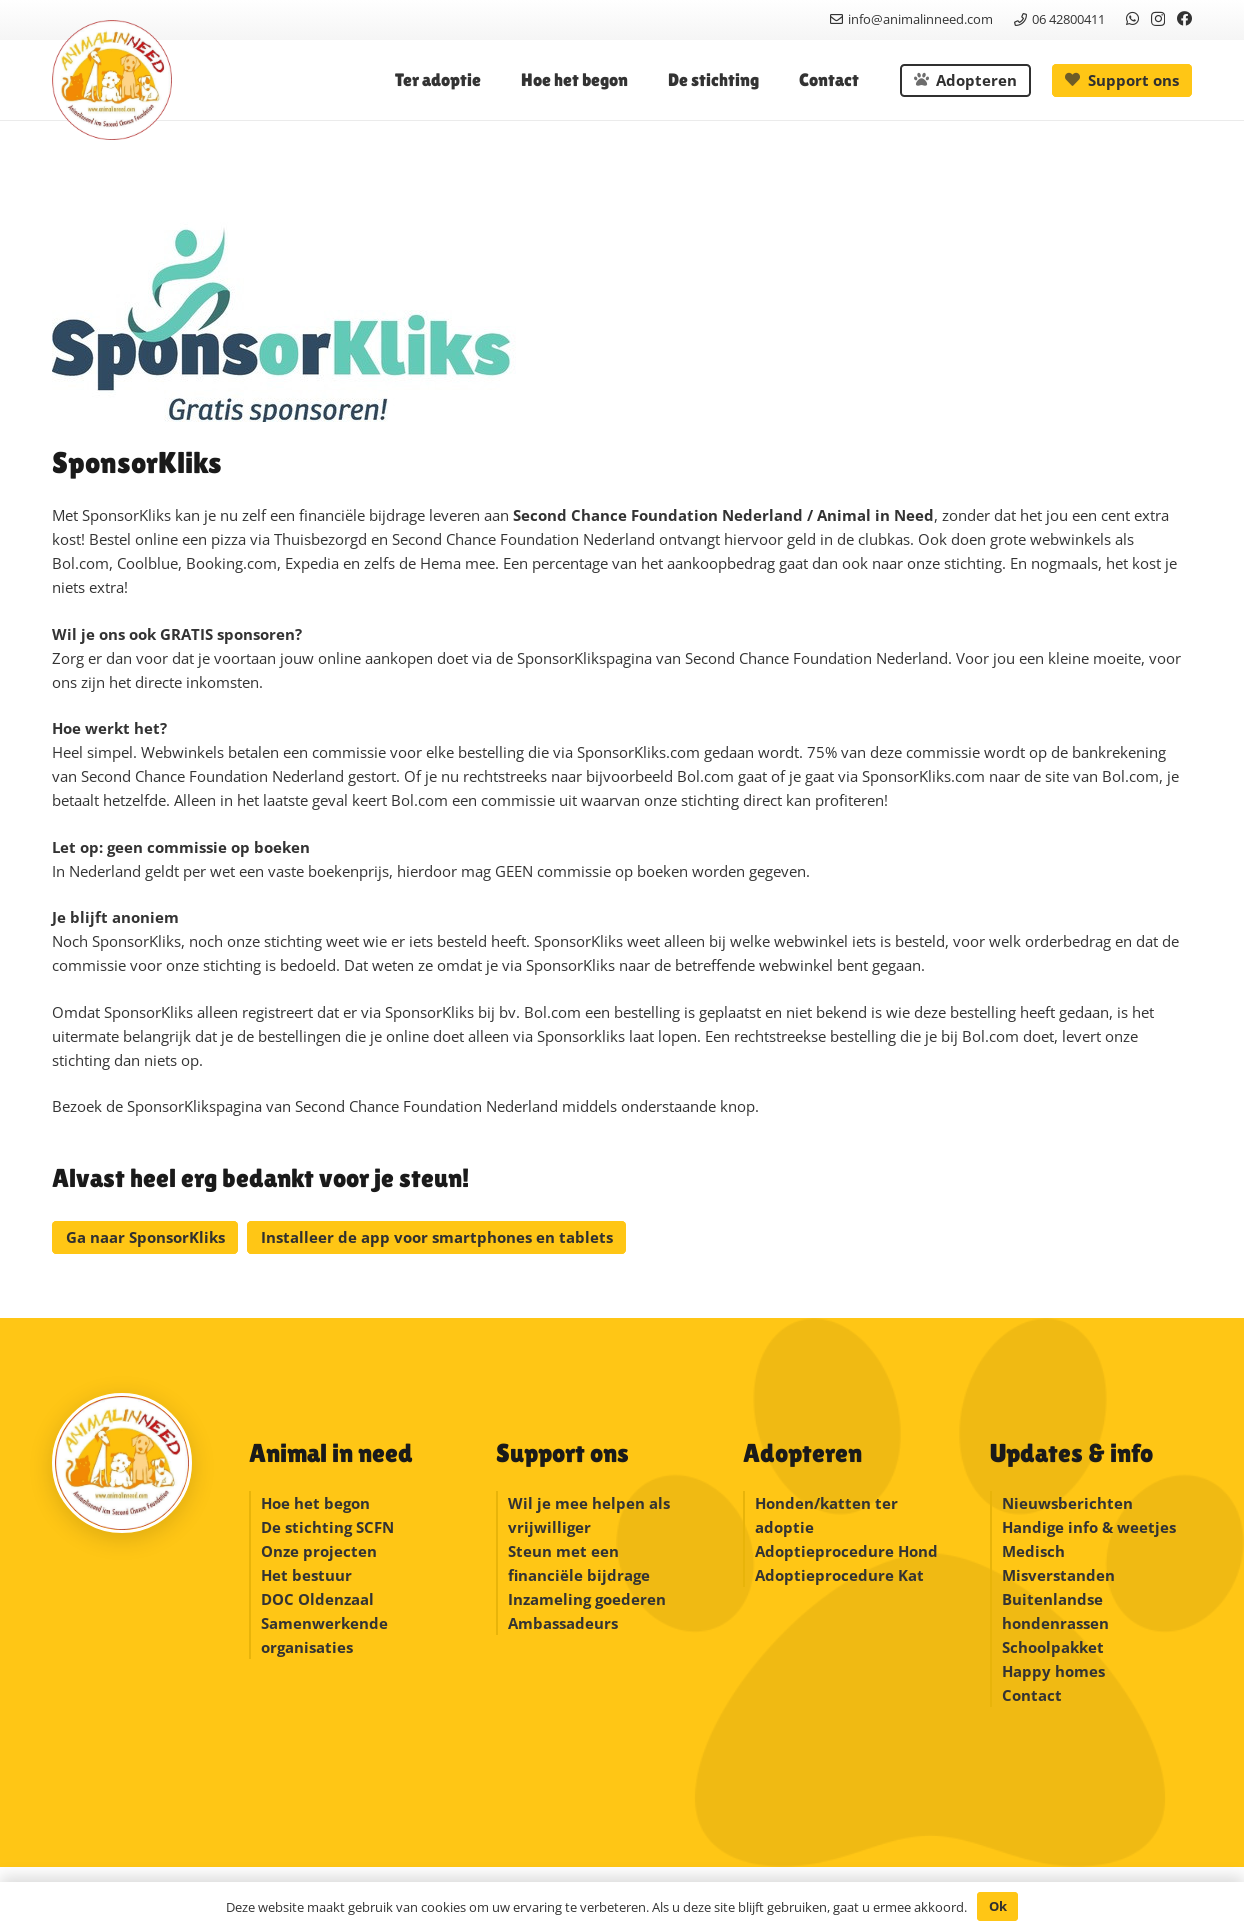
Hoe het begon (315, 1503)
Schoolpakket (1053, 1647)
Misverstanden (1058, 1575)
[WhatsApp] (1132, 18)
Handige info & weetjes (1089, 1527)
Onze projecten (319, 1551)
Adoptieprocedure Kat (839, 1575)
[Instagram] (1158, 19)
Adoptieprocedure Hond (846, 1551)
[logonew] (112, 80)
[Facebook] (1184, 18)
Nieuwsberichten (1067, 1503)
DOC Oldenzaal (317, 1599)
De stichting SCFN (327, 1527)
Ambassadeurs (563, 1623)
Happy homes (1053, 1671)
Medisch (1033, 1551)
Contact (1032, 1695)
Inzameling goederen (589, 1599)
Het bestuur (306, 1575)
